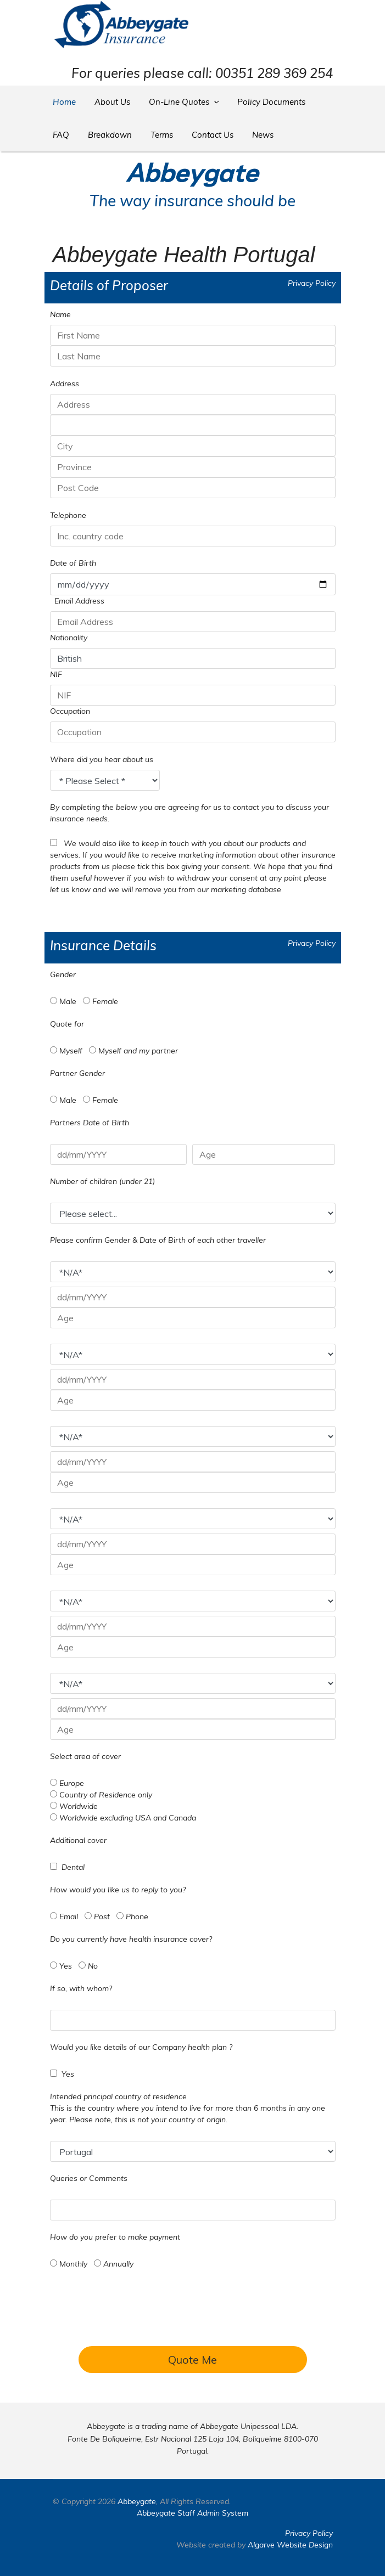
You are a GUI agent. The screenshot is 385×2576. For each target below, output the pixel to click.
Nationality (68, 637)
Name (60, 314)
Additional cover (78, 1840)
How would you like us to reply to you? (118, 1890)
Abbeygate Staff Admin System (192, 2513)
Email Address (79, 601)
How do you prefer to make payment (115, 2237)
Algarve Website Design (290, 2545)
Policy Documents (271, 102)
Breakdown (110, 134)
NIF (56, 674)
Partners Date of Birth (89, 1123)
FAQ (61, 134)
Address (64, 383)
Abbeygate (137, 2501)
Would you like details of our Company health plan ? (141, 2047)
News (263, 134)
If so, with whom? (81, 1988)
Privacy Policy (312, 283)
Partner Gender (77, 1073)
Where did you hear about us (101, 759)
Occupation (70, 711)
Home (64, 102)
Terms (161, 134)
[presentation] (192, 2319)
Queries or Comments (88, 2178)
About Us (112, 102)
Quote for (67, 1024)
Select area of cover (85, 1756)
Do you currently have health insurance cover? (131, 1939)
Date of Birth (73, 563)
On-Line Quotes (179, 102)
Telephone (68, 515)
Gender (63, 974)
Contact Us (212, 134)
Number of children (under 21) (102, 1181)
